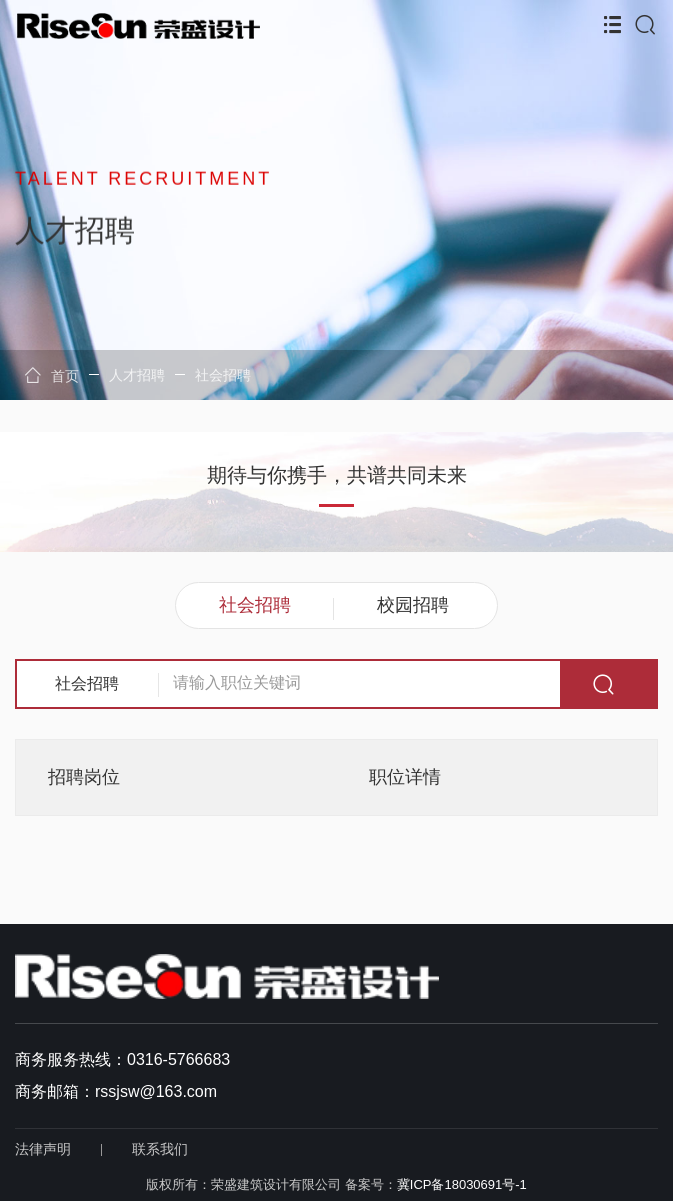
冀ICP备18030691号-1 (462, 1184)
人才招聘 (137, 375)
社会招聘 (223, 375)
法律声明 (43, 1149)
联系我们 (160, 1149)
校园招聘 (413, 605)
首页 (52, 375)
